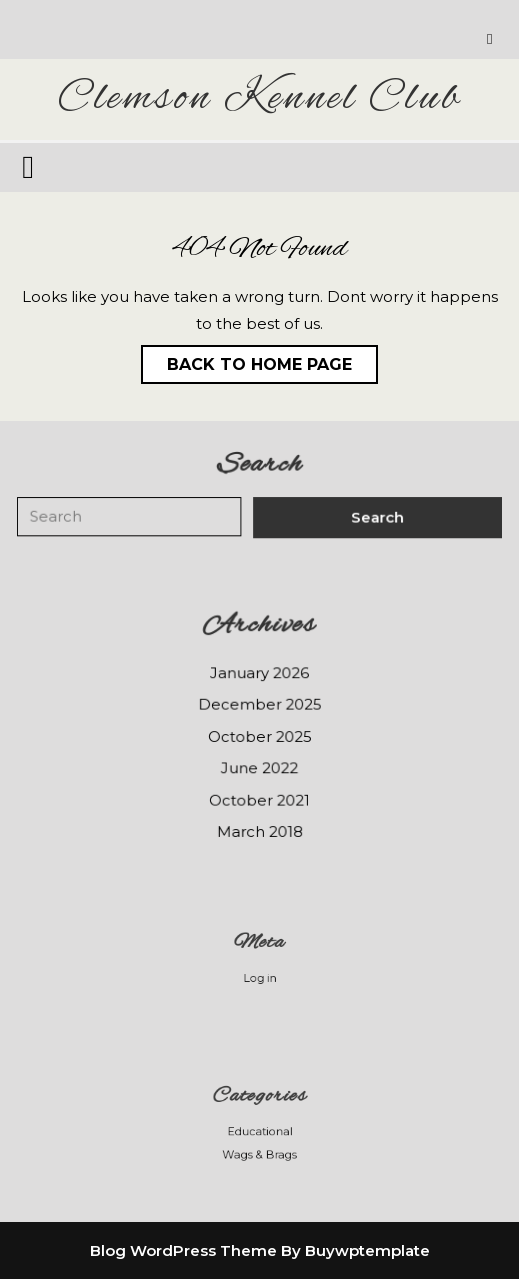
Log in (259, 977)
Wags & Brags (260, 1152)
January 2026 (260, 673)
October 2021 (260, 799)
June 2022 (259, 767)
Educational (259, 1131)
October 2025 (259, 736)
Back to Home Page (246, 359)
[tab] (30, 167)
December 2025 (260, 704)
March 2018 (259, 830)
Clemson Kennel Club (260, 99)
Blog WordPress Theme (183, 1250)
